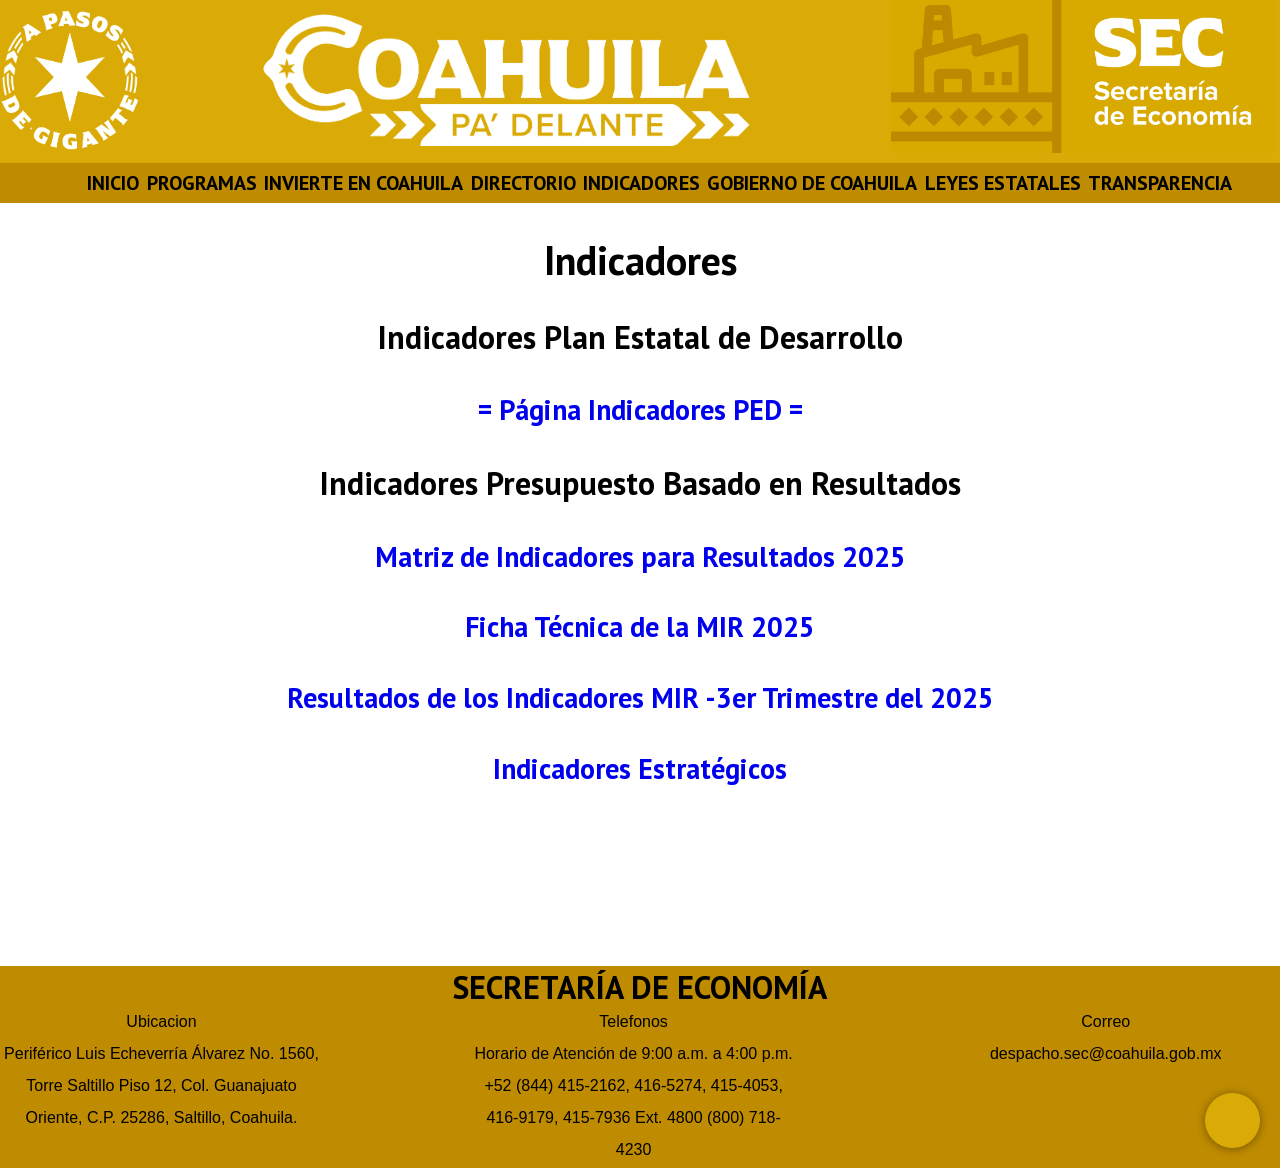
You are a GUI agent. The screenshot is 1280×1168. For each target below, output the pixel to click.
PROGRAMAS (202, 183)
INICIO (113, 183)
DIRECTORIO (523, 183)
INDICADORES (641, 183)
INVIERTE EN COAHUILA (363, 183)
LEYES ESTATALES (1003, 183)
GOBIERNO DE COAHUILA (812, 183)
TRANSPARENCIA (1160, 183)
